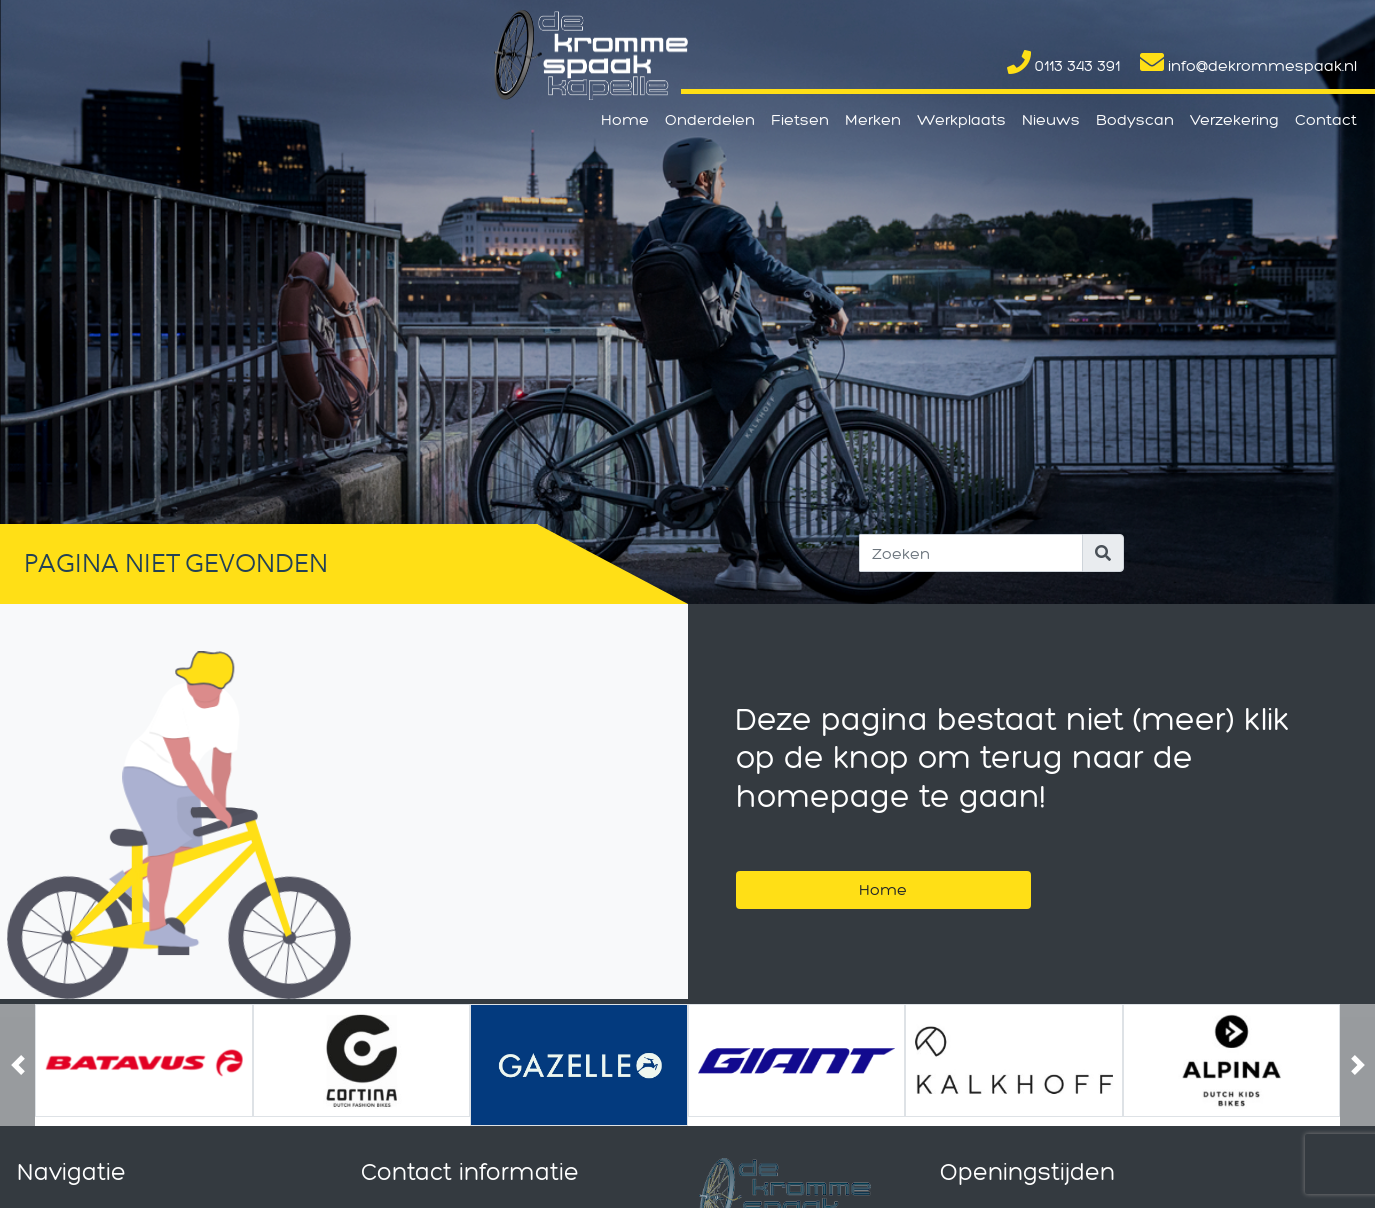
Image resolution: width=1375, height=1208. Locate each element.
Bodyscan (1135, 119)
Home (625, 119)
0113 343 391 (1063, 65)
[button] (17, 1065)
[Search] (971, 553)
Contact (1326, 119)
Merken (873, 119)
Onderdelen (710, 119)
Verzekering (1234, 119)
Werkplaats (961, 119)
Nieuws (1051, 119)
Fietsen (800, 119)
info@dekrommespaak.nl (1248, 65)
